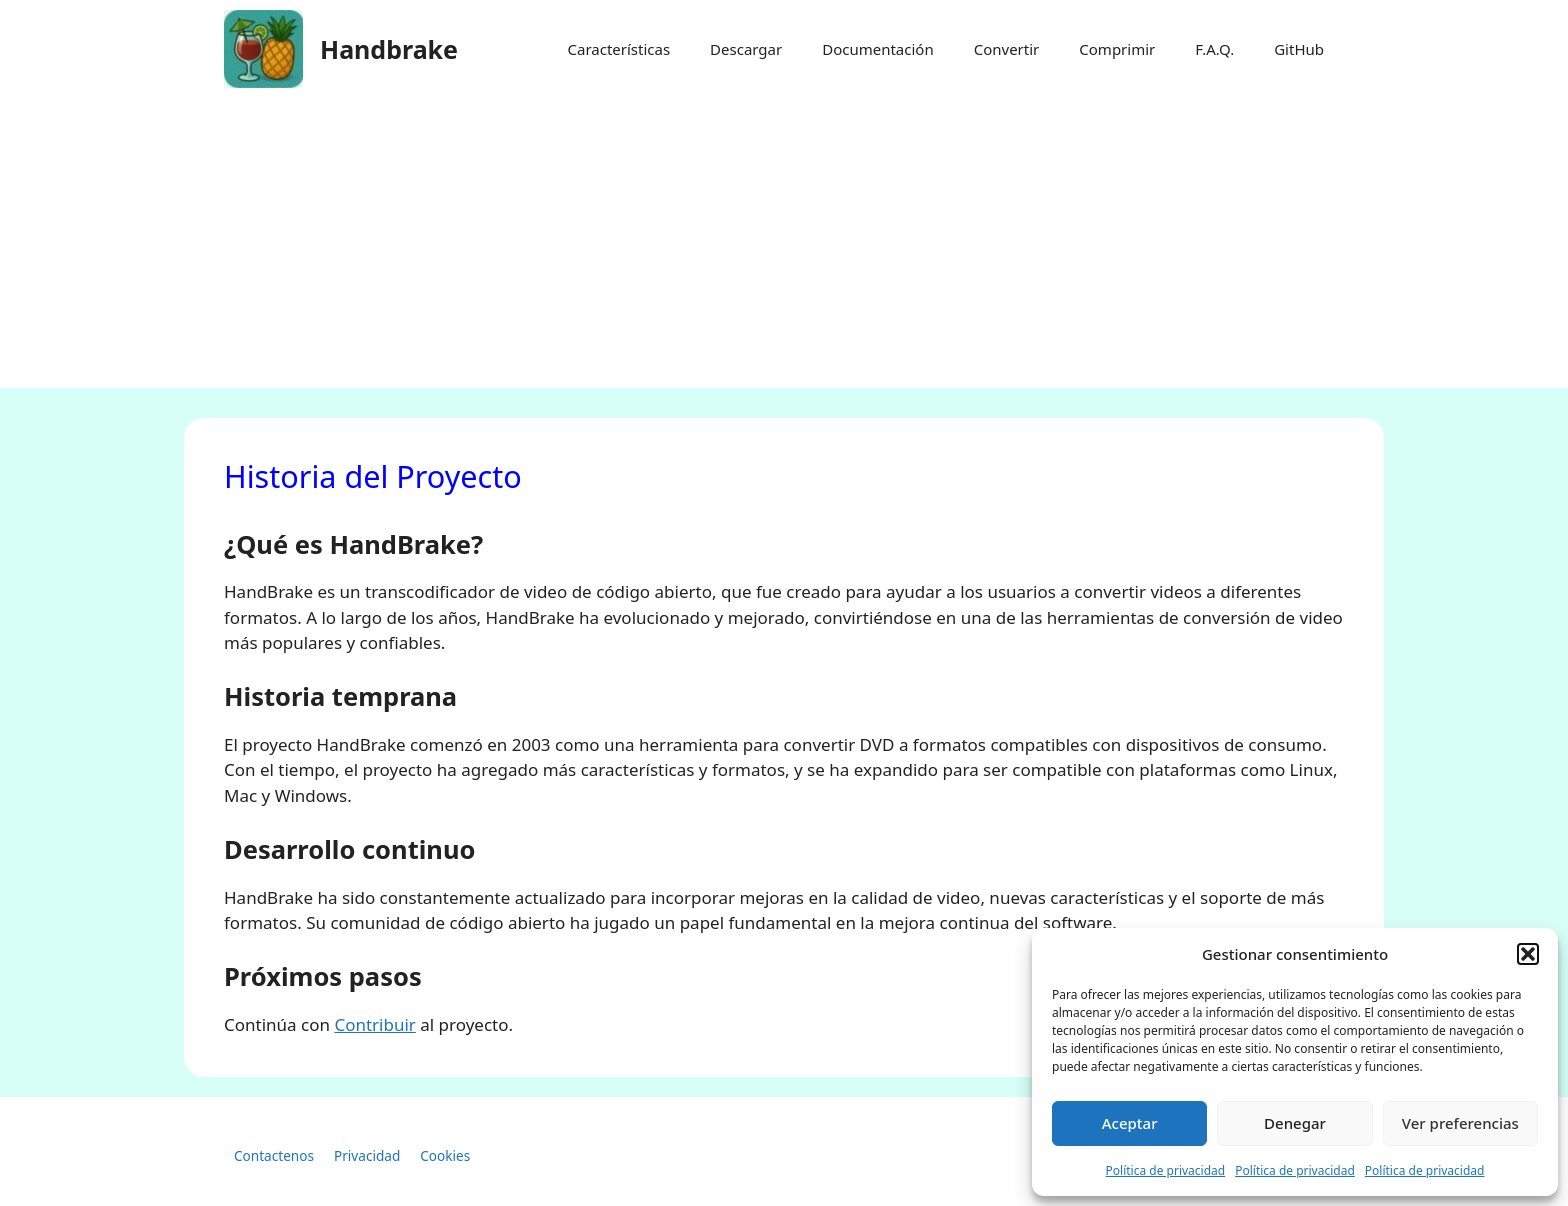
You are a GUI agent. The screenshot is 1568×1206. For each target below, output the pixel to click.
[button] (1528, 954)
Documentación (878, 49)
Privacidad (367, 1155)
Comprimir (1117, 49)
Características (618, 49)
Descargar (746, 49)
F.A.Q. (1214, 49)
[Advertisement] (784, 248)
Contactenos (274, 1155)
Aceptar (1130, 1123)
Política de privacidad (1166, 1170)
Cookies (445, 1155)
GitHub (1299, 49)
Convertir (1007, 49)
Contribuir (374, 1024)
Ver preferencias (1460, 1123)
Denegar (1295, 1123)
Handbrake (389, 49)
